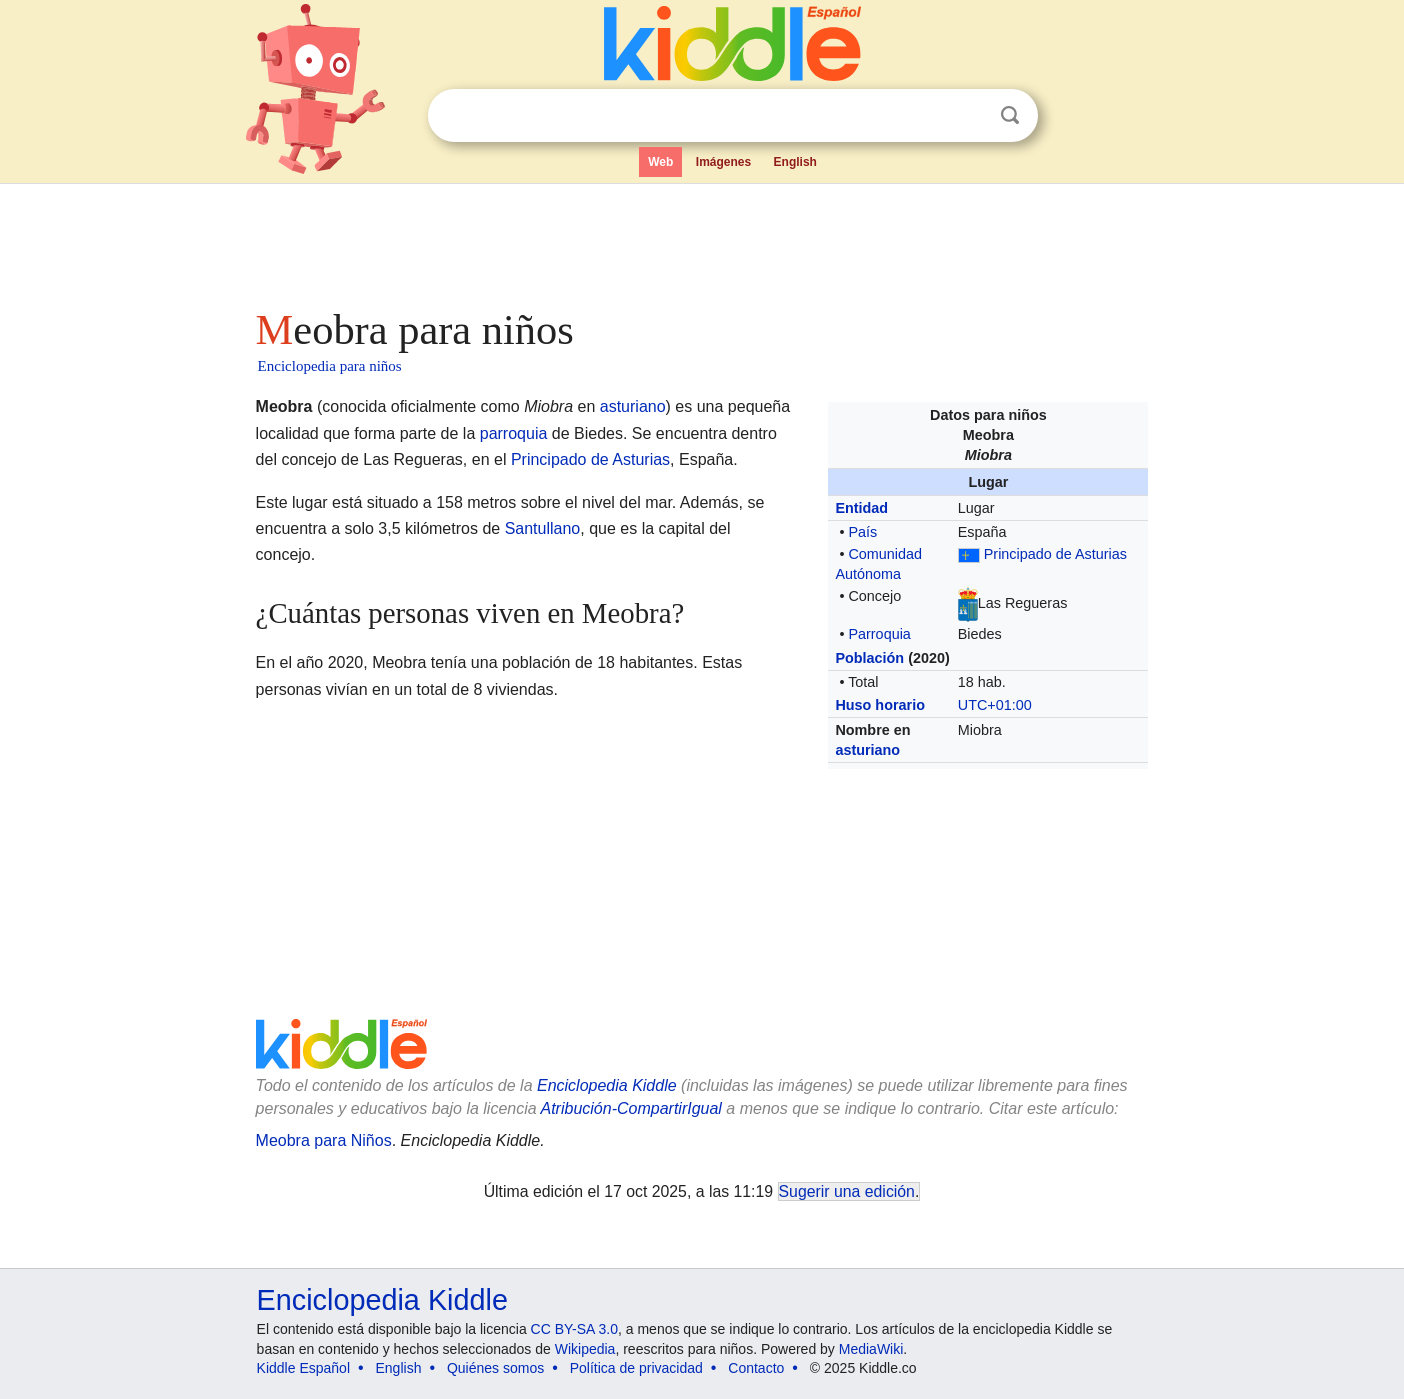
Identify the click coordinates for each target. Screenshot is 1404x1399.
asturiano (867, 750)
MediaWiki (871, 1349)
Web (660, 162)
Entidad (861, 508)
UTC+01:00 (995, 705)
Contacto (756, 1368)
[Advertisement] (701, 240)
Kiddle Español (303, 1368)
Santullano (543, 528)
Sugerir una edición (847, 1191)
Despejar (969, 116)
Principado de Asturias (1055, 554)
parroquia (514, 433)
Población (869, 658)
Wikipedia (585, 1349)
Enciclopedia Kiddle (607, 1085)
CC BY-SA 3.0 (574, 1329)
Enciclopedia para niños (330, 366)
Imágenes (723, 162)
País (862, 532)
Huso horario (880, 705)
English (795, 162)
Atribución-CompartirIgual (631, 1108)
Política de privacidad (636, 1368)
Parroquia (879, 634)
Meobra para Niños (324, 1140)
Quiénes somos (495, 1368)
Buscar (1010, 115)
